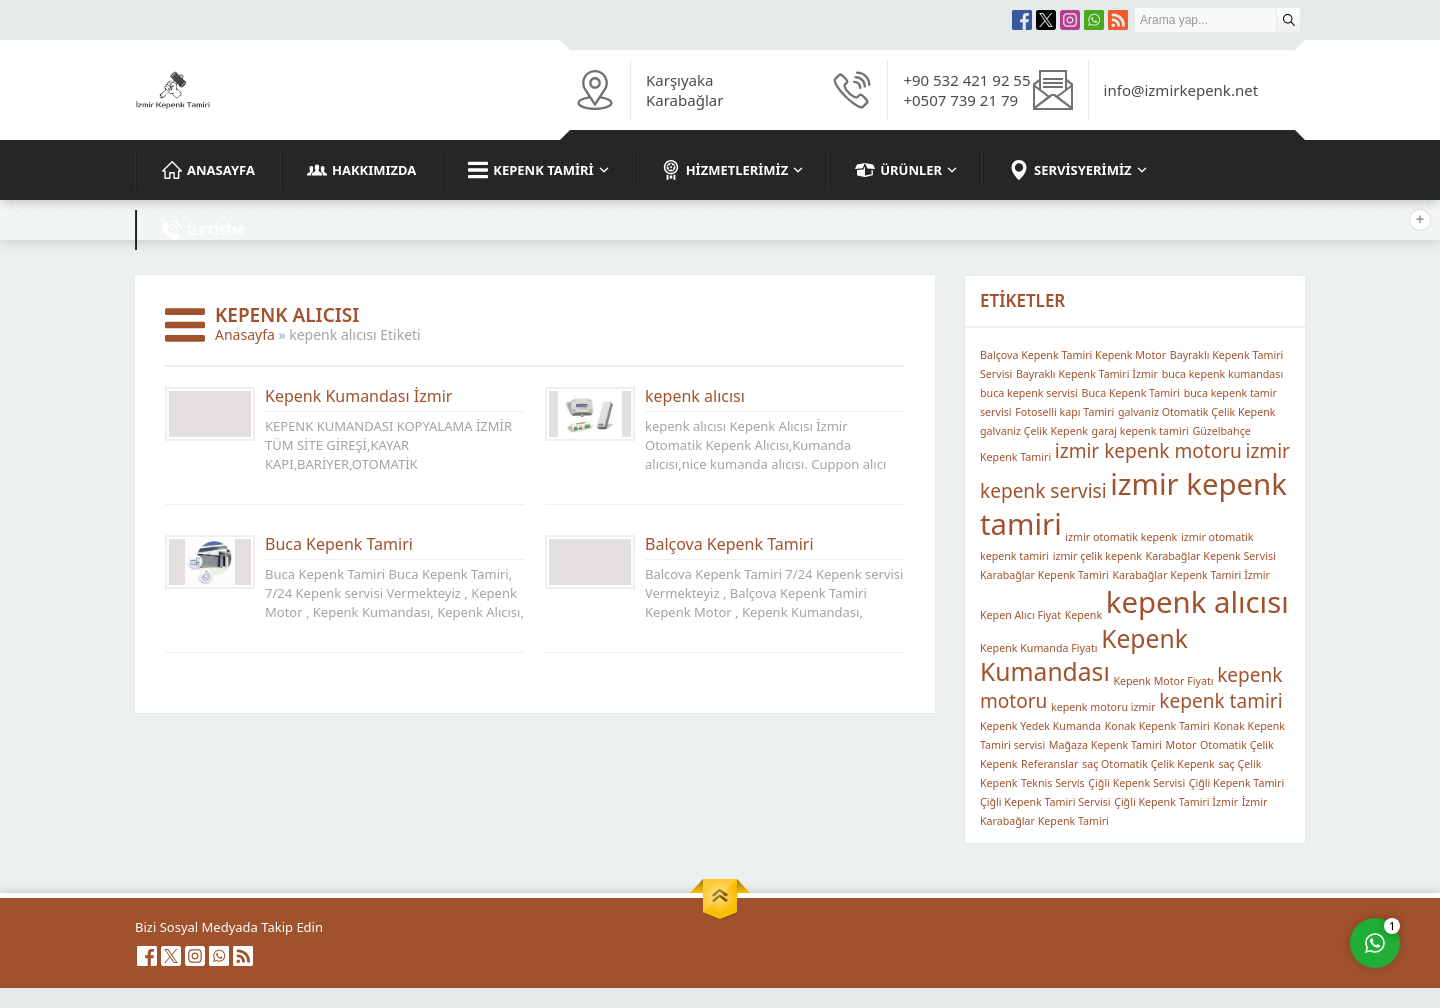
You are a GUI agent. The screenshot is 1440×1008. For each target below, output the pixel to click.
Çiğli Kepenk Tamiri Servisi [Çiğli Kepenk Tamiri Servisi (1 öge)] (1045, 802)
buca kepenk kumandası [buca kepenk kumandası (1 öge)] (1223, 374)
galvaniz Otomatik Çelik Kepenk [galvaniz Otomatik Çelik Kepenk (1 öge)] (1197, 412)
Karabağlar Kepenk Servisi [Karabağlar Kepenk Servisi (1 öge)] (1211, 556)
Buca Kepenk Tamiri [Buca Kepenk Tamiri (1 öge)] (1131, 393)
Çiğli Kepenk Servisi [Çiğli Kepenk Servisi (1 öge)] (1136, 783)
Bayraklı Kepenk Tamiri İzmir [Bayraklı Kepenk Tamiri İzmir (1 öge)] (1087, 374)
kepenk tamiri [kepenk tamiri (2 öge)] (1220, 701)
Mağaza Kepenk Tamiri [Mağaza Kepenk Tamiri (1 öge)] (1105, 745)
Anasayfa (245, 334)
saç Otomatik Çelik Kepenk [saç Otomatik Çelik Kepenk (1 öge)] (1148, 764)
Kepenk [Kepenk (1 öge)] (1083, 615)
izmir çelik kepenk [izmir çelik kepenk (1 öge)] (1097, 556)
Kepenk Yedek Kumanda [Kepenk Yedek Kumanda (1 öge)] (1040, 726)
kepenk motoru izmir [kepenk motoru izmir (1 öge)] (1103, 707)
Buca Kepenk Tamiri (339, 544)
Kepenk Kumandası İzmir (358, 396)
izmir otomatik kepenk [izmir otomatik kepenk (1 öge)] (1121, 537)
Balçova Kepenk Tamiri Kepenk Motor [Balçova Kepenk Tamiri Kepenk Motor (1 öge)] (1073, 355)
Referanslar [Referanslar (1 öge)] (1049, 764)
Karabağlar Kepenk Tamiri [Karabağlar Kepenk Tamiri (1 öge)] (1044, 575)
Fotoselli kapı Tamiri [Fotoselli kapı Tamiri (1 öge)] (1064, 412)
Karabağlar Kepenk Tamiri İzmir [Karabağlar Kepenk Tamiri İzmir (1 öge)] (1191, 575)
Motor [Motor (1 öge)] (1181, 745)
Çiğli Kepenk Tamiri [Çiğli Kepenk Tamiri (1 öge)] (1236, 783)
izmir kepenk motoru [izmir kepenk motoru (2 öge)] (1148, 451)
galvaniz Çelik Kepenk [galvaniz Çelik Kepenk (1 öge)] (1034, 431)
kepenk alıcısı (695, 396)
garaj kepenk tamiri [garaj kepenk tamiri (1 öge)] (1140, 431)
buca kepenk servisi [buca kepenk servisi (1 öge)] (1029, 393)
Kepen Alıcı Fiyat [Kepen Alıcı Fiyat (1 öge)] (1020, 615)
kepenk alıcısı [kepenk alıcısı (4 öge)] (1197, 602)
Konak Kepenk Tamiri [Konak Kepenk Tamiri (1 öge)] (1157, 726)
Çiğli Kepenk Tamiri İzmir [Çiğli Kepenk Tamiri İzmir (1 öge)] (1176, 802)
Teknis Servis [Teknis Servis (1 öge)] (1053, 783)
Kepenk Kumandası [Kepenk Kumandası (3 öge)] (1084, 655)
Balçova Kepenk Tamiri (729, 544)
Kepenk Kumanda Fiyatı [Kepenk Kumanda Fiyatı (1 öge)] (1039, 648)
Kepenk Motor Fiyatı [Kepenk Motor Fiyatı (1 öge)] (1163, 681)
